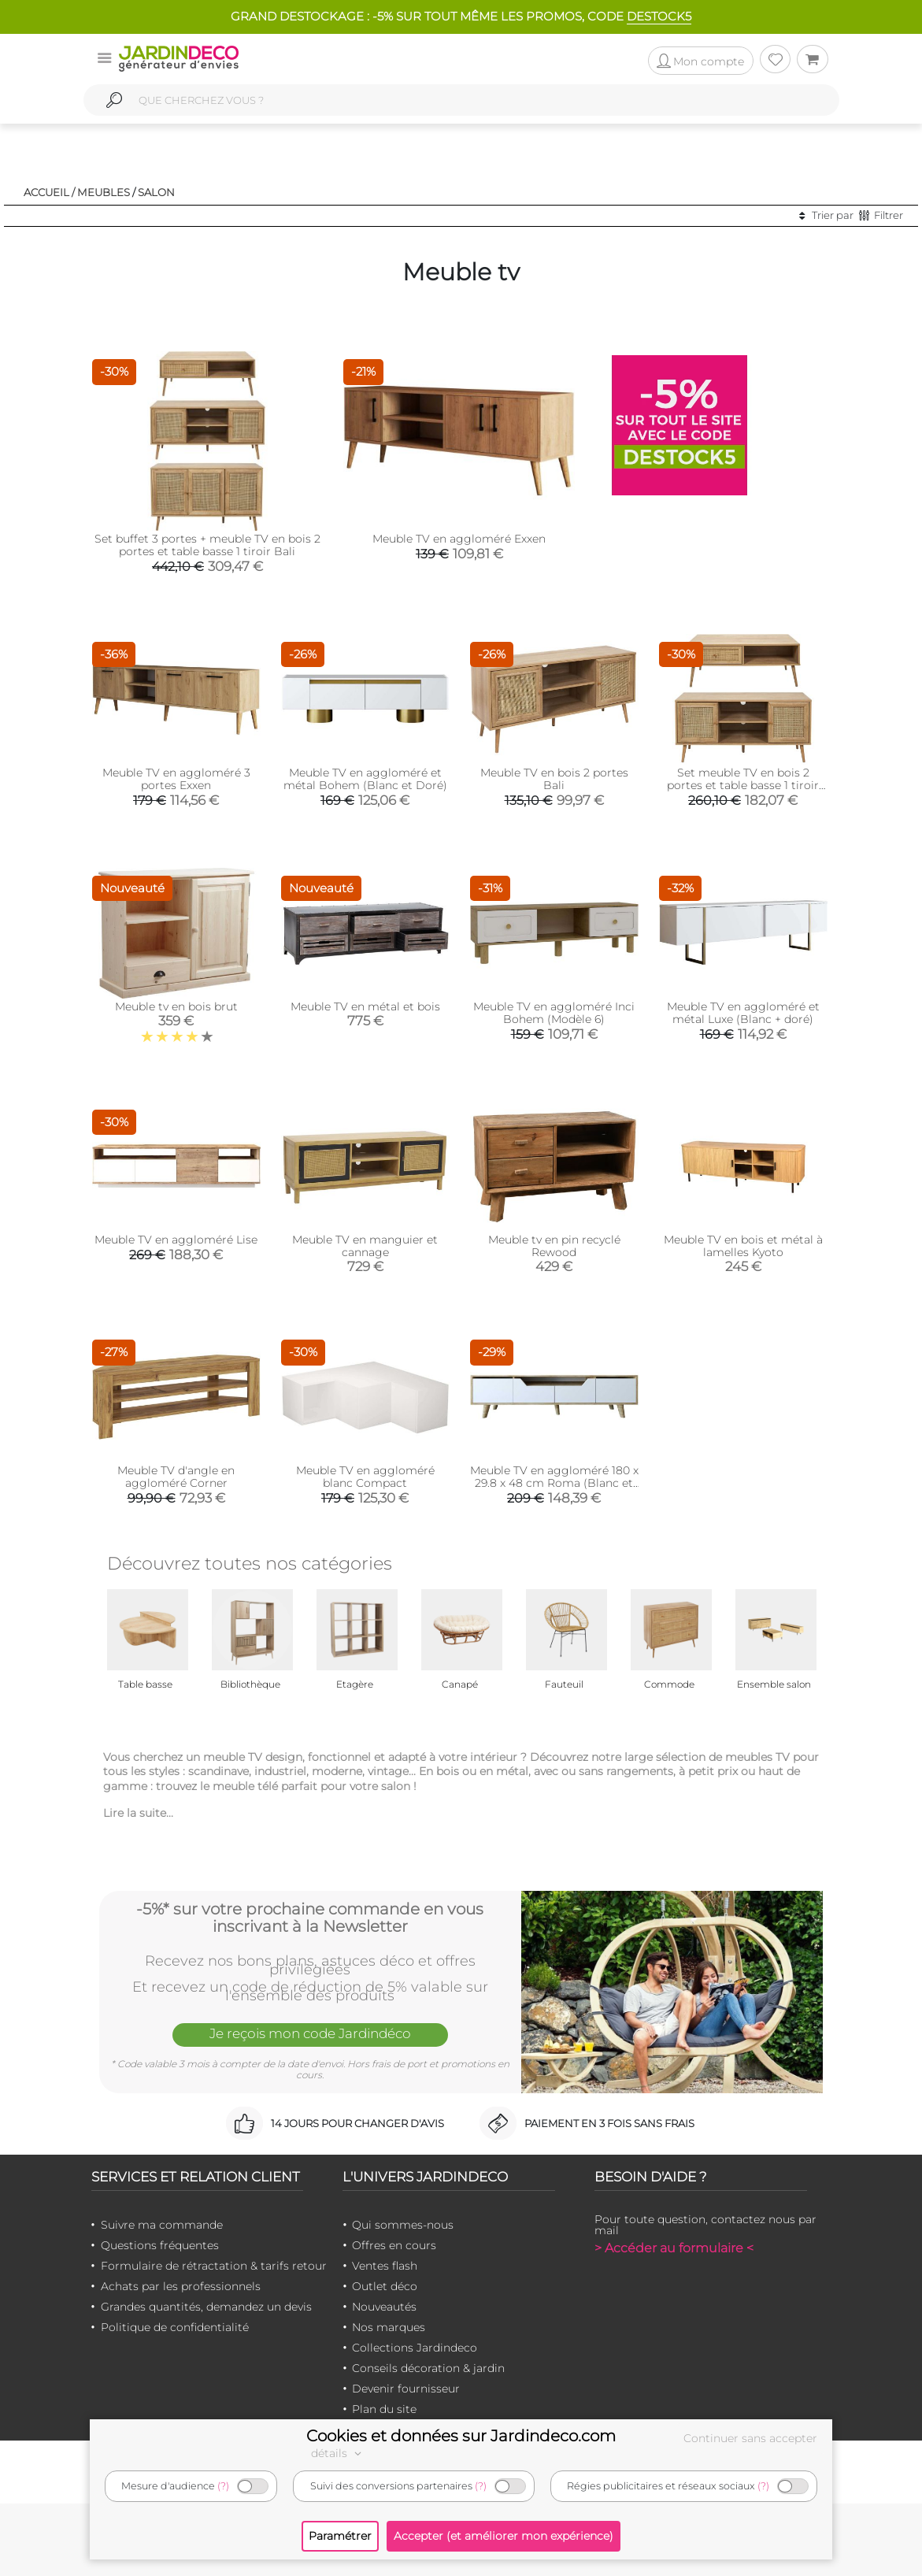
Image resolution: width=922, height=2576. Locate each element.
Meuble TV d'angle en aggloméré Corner (176, 1476)
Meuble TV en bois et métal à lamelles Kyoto (743, 1245)
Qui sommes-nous (403, 2225)
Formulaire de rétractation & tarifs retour (214, 2266)
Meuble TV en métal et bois (365, 1006)
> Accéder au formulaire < (674, 2248)
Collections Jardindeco (414, 2348)
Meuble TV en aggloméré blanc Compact (365, 1476)
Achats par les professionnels (181, 2286)
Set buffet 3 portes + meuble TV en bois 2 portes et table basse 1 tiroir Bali (207, 545)
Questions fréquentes (160, 2245)
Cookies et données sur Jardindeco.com (461, 2435)
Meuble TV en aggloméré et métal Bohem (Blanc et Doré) (365, 778)
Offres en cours (394, 2245)
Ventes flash (384, 2266)
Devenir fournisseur (406, 2388)
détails (338, 2453)
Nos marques (388, 2327)
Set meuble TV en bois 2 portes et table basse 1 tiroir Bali (743, 785)
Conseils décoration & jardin (428, 2368)
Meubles (103, 192)
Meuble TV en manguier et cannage (365, 1245)
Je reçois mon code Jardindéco (310, 2033)
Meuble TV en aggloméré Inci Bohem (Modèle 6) (554, 1012)
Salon (156, 192)
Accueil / (49, 192)
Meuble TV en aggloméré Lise (175, 1239)
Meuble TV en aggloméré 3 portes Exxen (176, 778)
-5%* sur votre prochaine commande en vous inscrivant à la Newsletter (309, 1917)
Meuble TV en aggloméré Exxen (459, 539)
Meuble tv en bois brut (176, 1006)
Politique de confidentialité (175, 2327)
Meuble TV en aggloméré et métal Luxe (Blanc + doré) (743, 1012)
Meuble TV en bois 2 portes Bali (554, 778)
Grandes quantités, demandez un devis (206, 2307)
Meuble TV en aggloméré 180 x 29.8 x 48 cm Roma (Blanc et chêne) (554, 1483)
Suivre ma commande (162, 2225)
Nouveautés (384, 2307)
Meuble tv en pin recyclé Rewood (554, 1245)
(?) (223, 2486)
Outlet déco (384, 2286)
